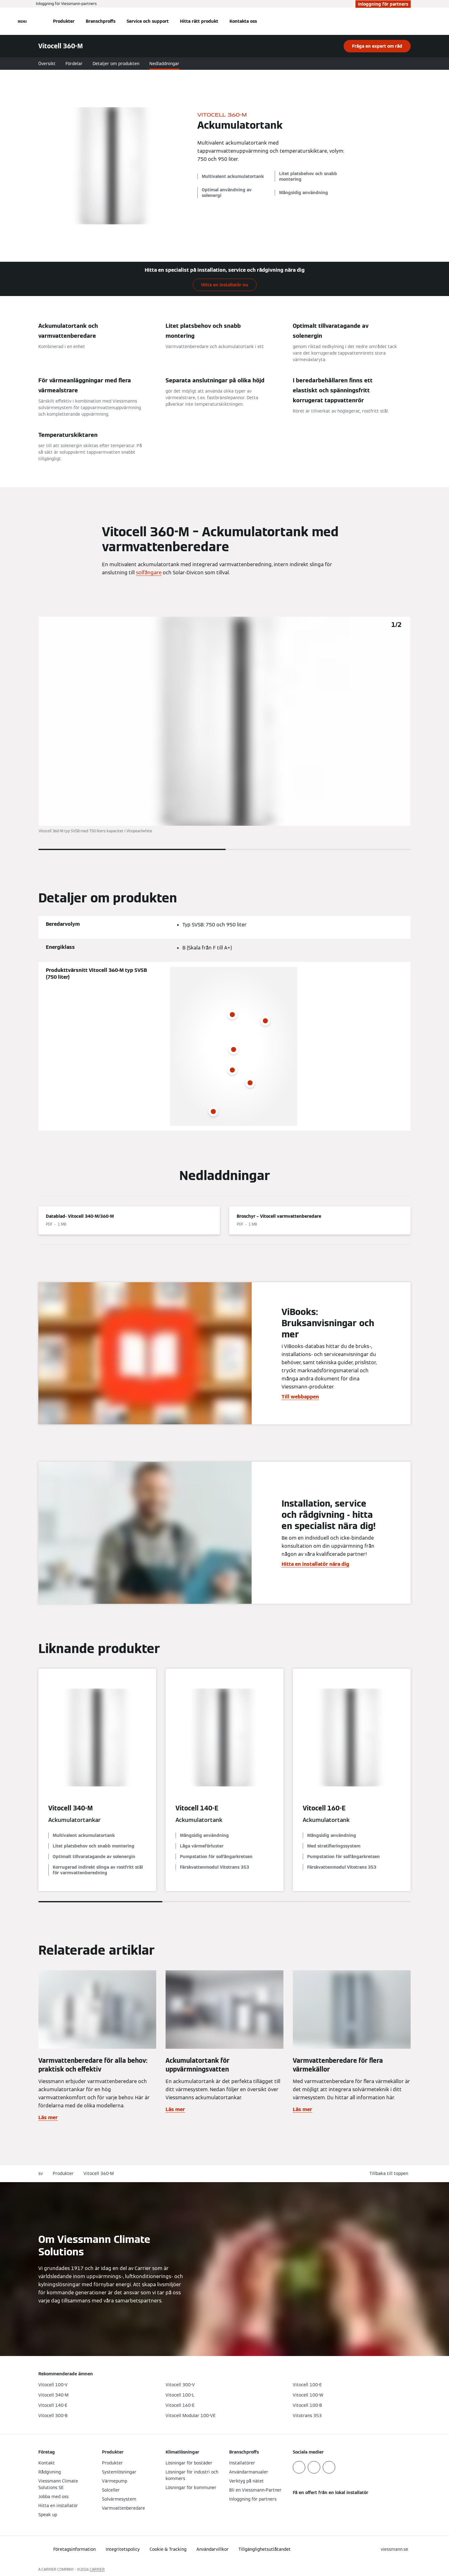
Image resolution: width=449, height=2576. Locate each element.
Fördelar (74, 63)
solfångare (149, 572)
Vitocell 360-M (99, 2173)
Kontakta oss (243, 21)
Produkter (64, 21)
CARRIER (97, 2569)
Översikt (47, 63)
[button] (390, 2173)
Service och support (148, 21)
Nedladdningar (164, 63)
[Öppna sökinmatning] (407, 21)
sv (40, 2173)
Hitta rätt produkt (199, 21)
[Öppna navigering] (22, 21)
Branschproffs (100, 21)
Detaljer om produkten (116, 63)
